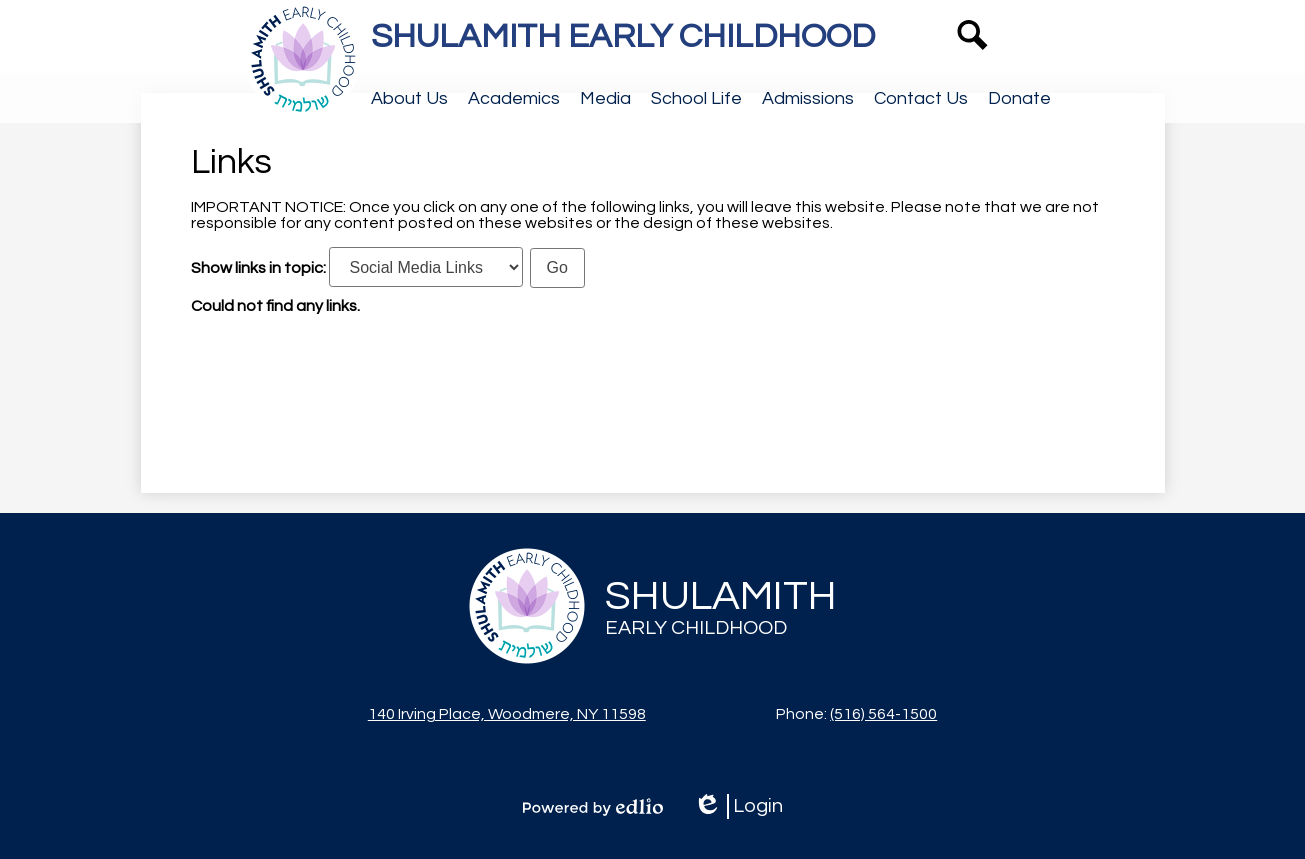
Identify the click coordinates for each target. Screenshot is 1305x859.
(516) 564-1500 (883, 714)
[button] (409, 98)
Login (738, 806)
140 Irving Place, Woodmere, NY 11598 (507, 714)
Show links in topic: (258, 268)
